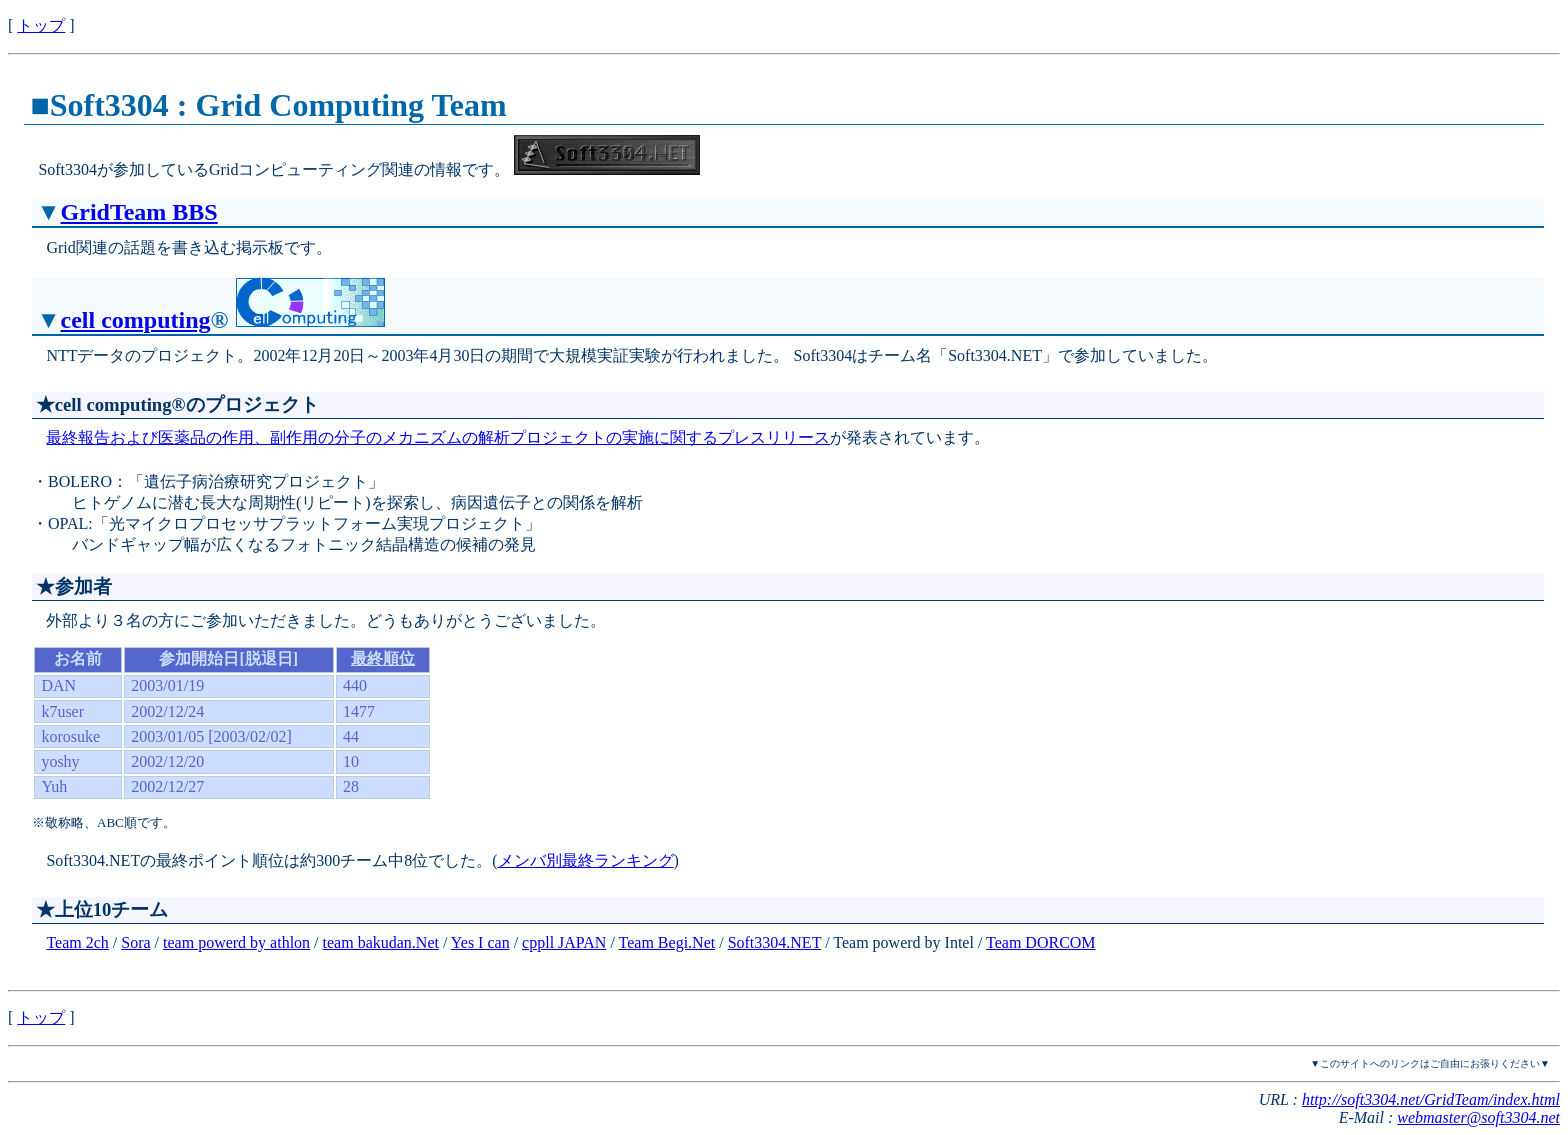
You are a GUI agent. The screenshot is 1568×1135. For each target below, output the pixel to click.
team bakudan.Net (381, 942)
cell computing (136, 320)
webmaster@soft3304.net (1478, 1117)
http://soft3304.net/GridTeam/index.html (1431, 1099)
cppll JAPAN (564, 942)
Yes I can (480, 942)
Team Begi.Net (667, 942)
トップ (41, 25)
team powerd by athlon (236, 942)
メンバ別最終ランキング (586, 860)
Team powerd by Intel (903, 942)
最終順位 (383, 658)
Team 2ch (77, 942)
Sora (135, 942)
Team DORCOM (1041, 942)
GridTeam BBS (139, 212)
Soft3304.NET (774, 942)
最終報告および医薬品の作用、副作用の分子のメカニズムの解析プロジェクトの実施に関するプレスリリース (438, 437)
